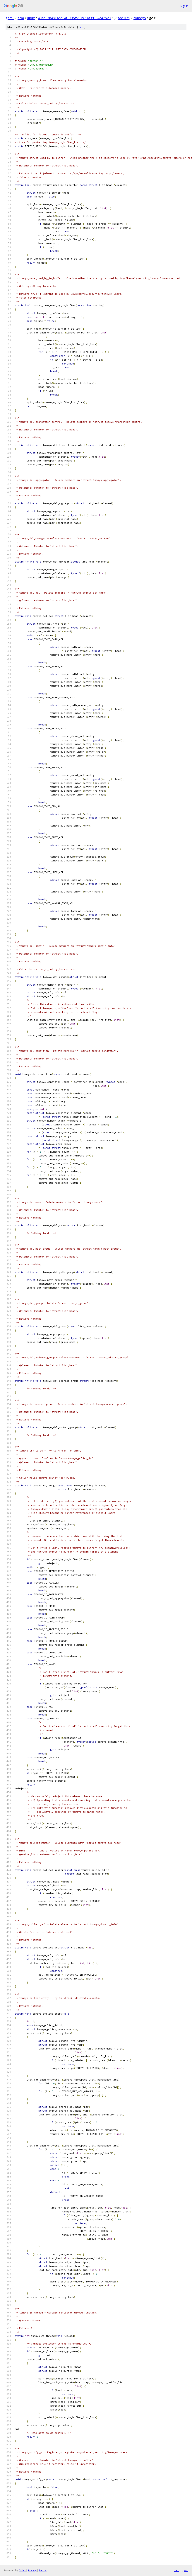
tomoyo (139, 18)
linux (31, 18)
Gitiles (22, 2570)
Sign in (184, 6)
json (185, 2570)
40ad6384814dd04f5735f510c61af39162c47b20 (74, 18)
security (124, 18)
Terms (43, 2570)
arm (21, 18)
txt (176, 2570)
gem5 (10, 18)
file (81, 27)
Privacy (32, 2570)
